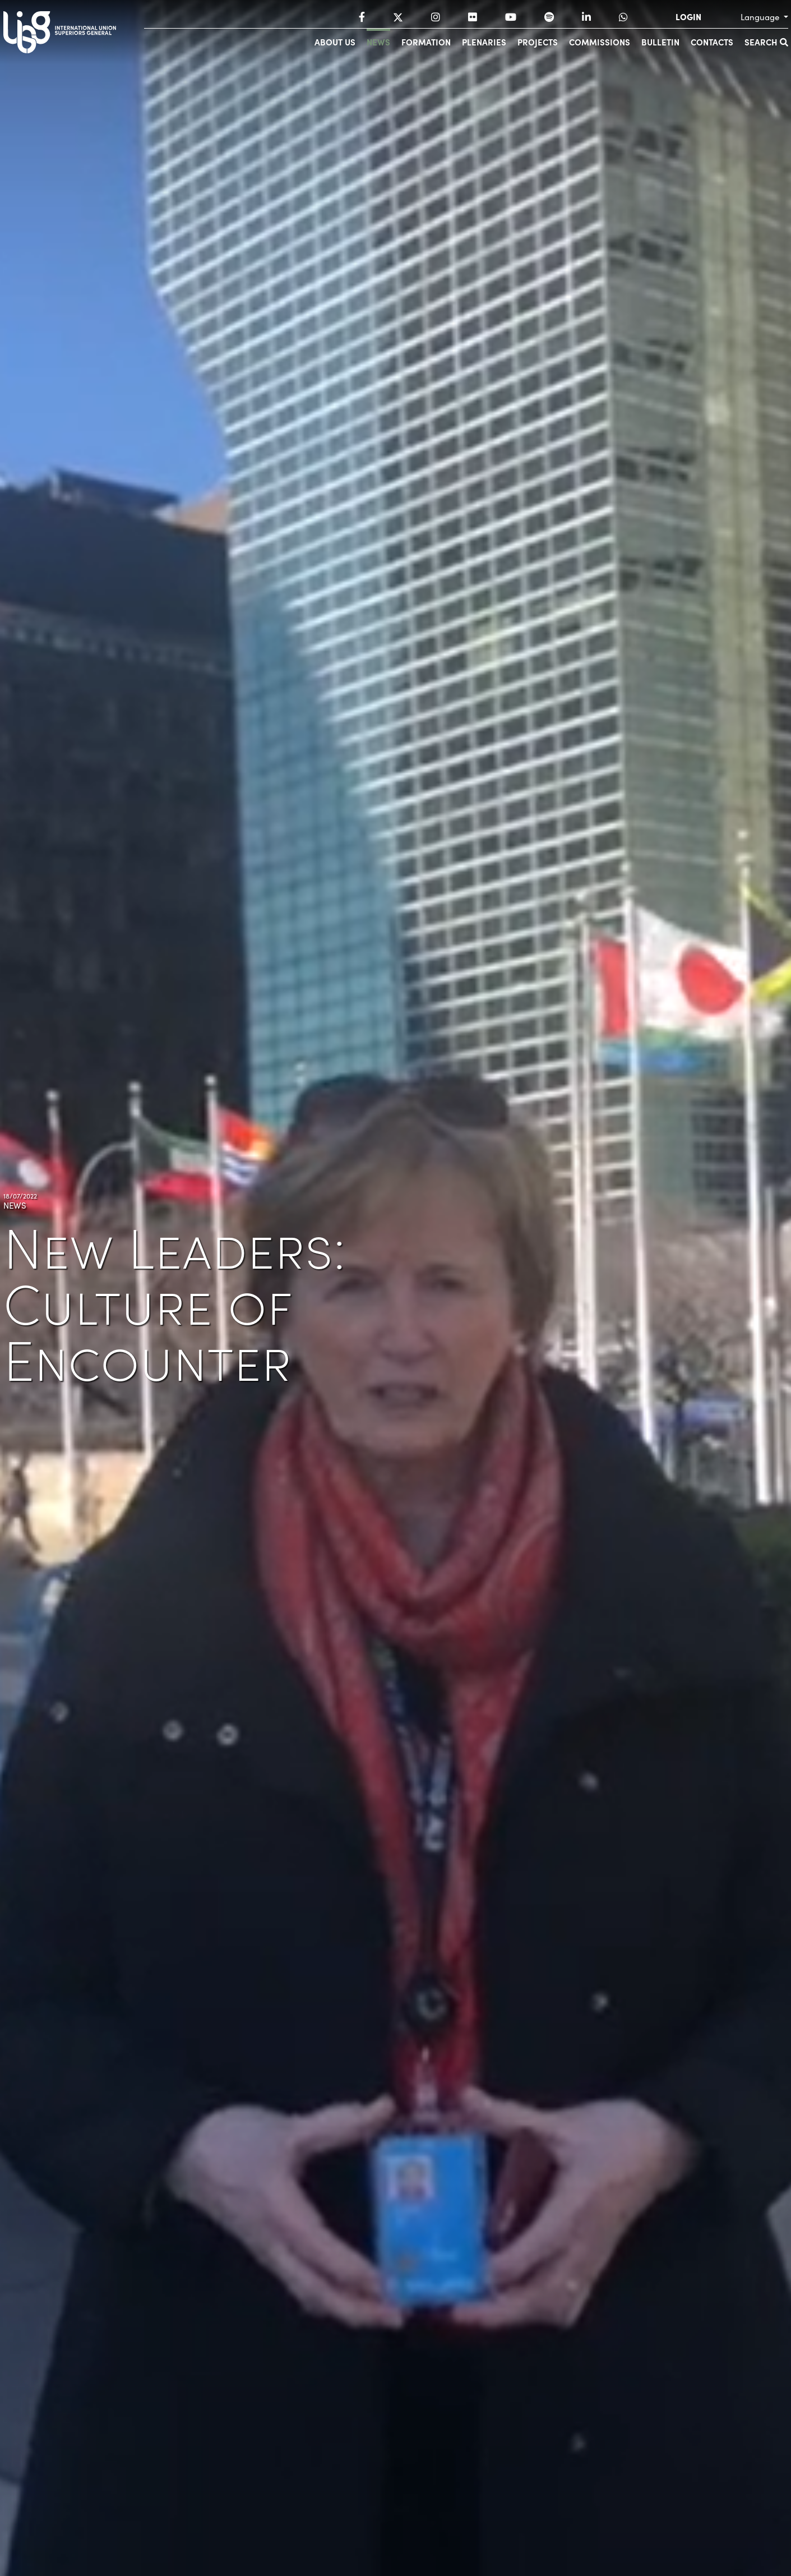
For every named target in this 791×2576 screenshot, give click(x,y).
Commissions (599, 42)
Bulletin (660, 42)
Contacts (712, 42)
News (378, 42)
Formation (426, 42)
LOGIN (688, 16)
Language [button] (761, 16)
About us (334, 42)
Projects (537, 42)
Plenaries (484, 42)
